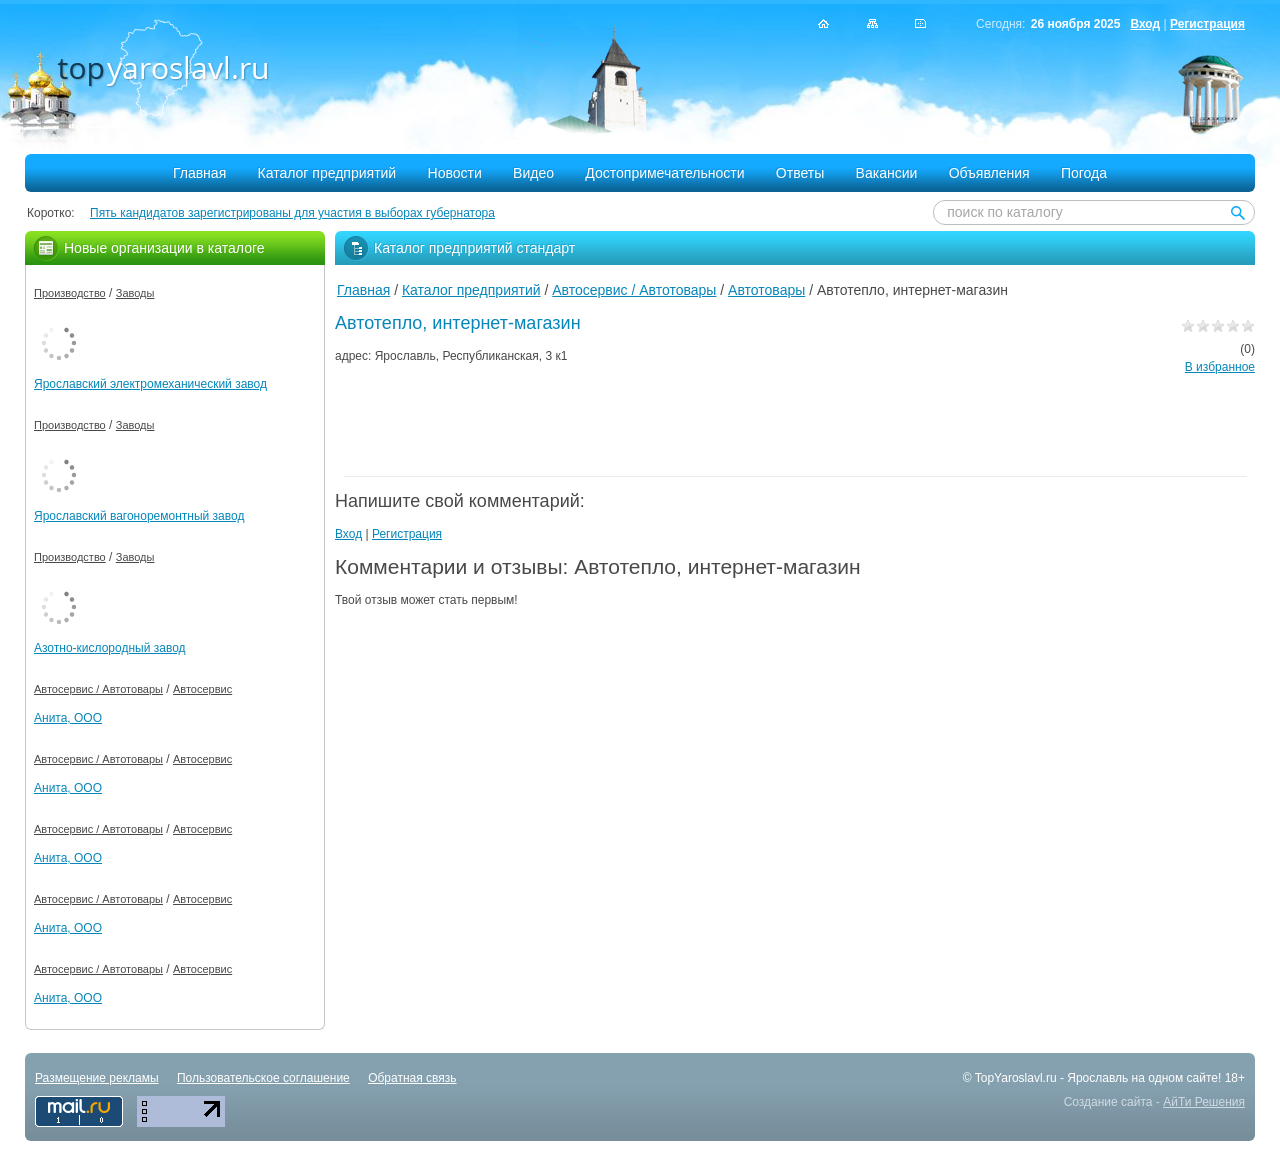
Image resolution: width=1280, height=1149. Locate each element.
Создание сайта (1108, 1102)
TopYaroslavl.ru (1016, 1078)
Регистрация (1207, 24)
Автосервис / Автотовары (634, 290)
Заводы (135, 293)
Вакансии (887, 173)
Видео (533, 173)
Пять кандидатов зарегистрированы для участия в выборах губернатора (292, 213)
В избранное (1220, 367)
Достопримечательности (664, 173)
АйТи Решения (1204, 1102)
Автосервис (202, 689)
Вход (1145, 24)
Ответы (800, 173)
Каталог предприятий (327, 173)
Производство (70, 293)
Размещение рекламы (97, 1078)
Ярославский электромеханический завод (150, 384)
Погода (1084, 173)
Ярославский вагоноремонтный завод (139, 516)
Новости (455, 173)
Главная (199, 173)
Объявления (989, 173)
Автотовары (766, 290)
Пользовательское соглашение (263, 1078)
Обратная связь (412, 1078)
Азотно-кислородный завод (110, 648)
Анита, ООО (68, 718)
